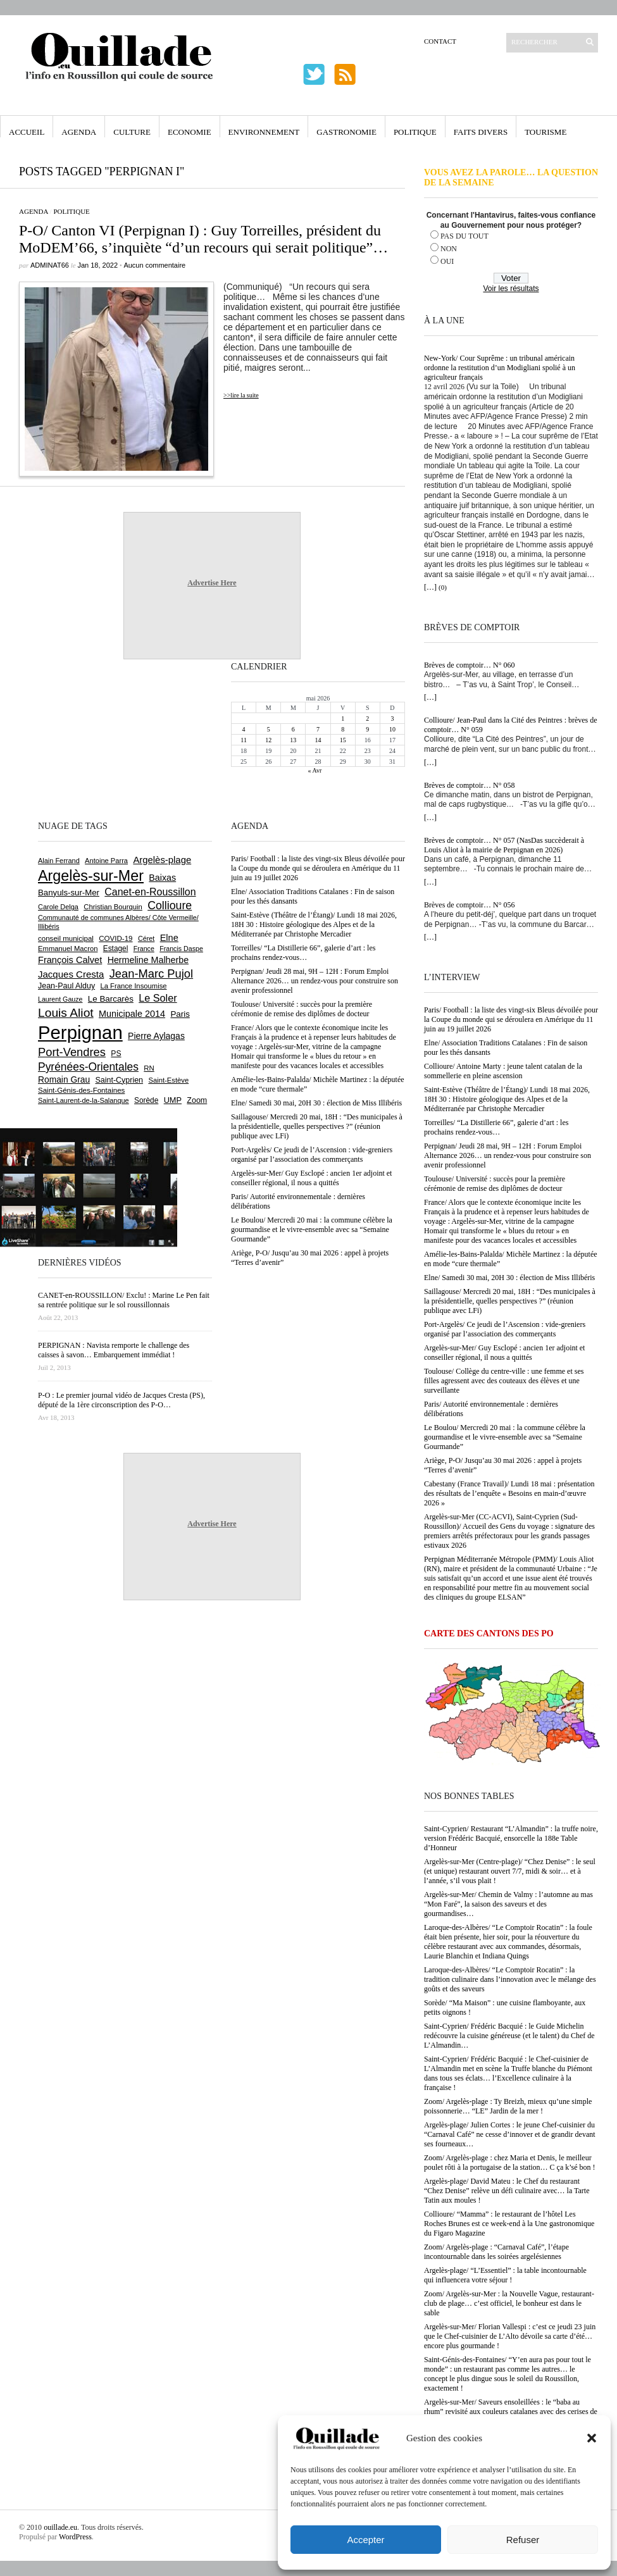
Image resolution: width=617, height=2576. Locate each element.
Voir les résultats (511, 288)
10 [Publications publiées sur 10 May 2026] (392, 729)
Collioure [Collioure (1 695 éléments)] (169, 905)
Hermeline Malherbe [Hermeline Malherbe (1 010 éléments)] (148, 960)
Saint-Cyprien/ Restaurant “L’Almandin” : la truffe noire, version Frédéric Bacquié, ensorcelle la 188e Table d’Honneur (511, 1838)
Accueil (26, 132)
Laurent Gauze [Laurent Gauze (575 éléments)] (60, 999)
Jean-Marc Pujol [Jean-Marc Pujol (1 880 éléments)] (151, 973)
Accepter (365, 2539)
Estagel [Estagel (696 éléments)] (115, 948)
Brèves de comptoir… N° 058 (469, 785)
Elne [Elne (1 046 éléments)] (169, 938)
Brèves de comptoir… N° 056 (469, 904)
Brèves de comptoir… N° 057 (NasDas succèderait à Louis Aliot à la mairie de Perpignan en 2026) (504, 845)
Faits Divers (481, 132)
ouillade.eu (60, 2527)
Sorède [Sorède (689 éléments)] (146, 1100)
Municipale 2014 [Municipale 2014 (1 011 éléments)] (132, 1014)
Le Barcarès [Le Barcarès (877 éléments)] (111, 999)
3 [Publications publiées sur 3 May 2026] (392, 718)
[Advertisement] (79, 738)
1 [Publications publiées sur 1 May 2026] (342, 718)
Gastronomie (346, 132)
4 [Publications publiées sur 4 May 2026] (244, 729)
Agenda (78, 132)
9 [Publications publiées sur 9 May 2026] (367, 729)
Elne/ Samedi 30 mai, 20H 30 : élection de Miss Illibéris (509, 1277)
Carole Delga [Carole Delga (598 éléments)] (58, 907)
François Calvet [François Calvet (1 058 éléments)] (70, 960)
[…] (430, 587)
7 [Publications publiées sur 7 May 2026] (318, 729)
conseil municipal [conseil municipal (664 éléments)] (66, 938)
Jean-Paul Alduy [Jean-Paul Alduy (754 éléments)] (66, 985)
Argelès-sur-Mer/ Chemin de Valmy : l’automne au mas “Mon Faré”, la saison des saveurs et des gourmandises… (508, 1904)
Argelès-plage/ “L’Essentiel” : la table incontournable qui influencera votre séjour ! (505, 2275)
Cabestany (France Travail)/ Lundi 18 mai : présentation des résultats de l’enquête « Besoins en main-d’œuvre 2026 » (509, 1493)
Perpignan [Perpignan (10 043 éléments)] (80, 1032)
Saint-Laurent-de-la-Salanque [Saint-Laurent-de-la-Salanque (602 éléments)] (83, 1100)
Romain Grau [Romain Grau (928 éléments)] (64, 1079)
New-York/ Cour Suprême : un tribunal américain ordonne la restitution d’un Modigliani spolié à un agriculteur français (499, 368)
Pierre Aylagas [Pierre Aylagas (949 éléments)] (156, 1036)
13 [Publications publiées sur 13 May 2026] (293, 740)
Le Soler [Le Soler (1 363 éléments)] (158, 998)
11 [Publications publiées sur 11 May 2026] (243, 740)
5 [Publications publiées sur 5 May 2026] (268, 729)
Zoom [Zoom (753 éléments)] (197, 1100)
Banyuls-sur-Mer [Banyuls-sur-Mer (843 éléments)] (68, 892)
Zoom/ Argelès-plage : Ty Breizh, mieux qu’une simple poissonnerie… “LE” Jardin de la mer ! (508, 2106)
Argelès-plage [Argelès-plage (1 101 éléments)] (162, 860)
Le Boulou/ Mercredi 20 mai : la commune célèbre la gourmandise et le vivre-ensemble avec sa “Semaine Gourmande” (504, 1437)
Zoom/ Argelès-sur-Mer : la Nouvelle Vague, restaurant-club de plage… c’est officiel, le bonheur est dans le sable (509, 2303)
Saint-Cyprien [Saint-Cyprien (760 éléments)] (119, 1080)
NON (448, 248)
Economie (189, 132)
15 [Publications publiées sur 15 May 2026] (343, 740)
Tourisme (545, 132)
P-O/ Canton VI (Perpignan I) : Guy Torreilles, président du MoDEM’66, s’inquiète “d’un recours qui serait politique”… (203, 239)
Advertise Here (211, 582)
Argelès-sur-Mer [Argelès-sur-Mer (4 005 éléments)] (91, 876)
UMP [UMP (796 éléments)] (173, 1100)
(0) (443, 587)
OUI (447, 261)
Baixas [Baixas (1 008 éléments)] (162, 878)
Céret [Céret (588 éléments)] (146, 938)
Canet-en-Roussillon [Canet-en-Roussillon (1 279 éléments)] (150, 892)
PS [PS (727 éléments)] (116, 1053)
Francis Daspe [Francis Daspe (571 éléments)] (181, 948)
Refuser (523, 2539)
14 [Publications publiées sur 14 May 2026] (318, 740)
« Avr (315, 770)
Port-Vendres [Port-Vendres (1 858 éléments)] (72, 1052)
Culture (132, 132)
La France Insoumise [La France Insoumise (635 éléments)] (133, 986)
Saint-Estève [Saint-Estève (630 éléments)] (168, 1080)
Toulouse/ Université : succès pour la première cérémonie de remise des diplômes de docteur (494, 1183)
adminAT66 (49, 265)
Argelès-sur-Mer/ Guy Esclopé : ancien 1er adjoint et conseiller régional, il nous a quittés (504, 1352)
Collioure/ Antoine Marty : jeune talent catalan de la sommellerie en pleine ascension (503, 1071)
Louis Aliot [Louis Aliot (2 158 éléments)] (66, 1012)
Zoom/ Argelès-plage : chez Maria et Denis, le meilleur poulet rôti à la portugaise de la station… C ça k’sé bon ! (509, 2162)
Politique (415, 132)
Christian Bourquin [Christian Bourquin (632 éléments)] (113, 907)
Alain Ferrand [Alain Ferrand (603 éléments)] (59, 860)
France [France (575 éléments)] (144, 948)
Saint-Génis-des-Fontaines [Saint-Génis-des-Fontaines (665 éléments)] (81, 1090)
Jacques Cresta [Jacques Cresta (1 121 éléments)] (71, 974)
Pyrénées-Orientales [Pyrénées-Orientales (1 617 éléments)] (88, 1067)
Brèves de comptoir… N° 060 (469, 665)
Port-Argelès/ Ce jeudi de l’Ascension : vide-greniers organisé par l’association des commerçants (504, 1329)
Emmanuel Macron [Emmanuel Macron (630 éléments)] (67, 948)
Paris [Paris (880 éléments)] (179, 1014)
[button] (591, 2438)
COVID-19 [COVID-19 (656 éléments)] (115, 938)
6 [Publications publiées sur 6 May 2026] (293, 729)
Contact (440, 41)
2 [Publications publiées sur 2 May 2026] (367, 718)
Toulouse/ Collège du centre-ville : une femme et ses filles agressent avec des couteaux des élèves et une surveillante (503, 1381)
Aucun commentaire (154, 265)
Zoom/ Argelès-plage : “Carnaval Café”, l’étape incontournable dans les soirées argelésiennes (496, 2252)
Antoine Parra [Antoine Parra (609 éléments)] (106, 860)
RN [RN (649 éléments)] (149, 1068)
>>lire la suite (241, 395)
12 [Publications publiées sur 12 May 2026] (268, 740)
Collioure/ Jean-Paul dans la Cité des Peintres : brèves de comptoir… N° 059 (510, 725)
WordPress (75, 2536)
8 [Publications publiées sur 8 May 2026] (342, 729)
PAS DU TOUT (464, 236)
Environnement (264, 132)
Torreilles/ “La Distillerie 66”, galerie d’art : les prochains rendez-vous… (496, 1127)
